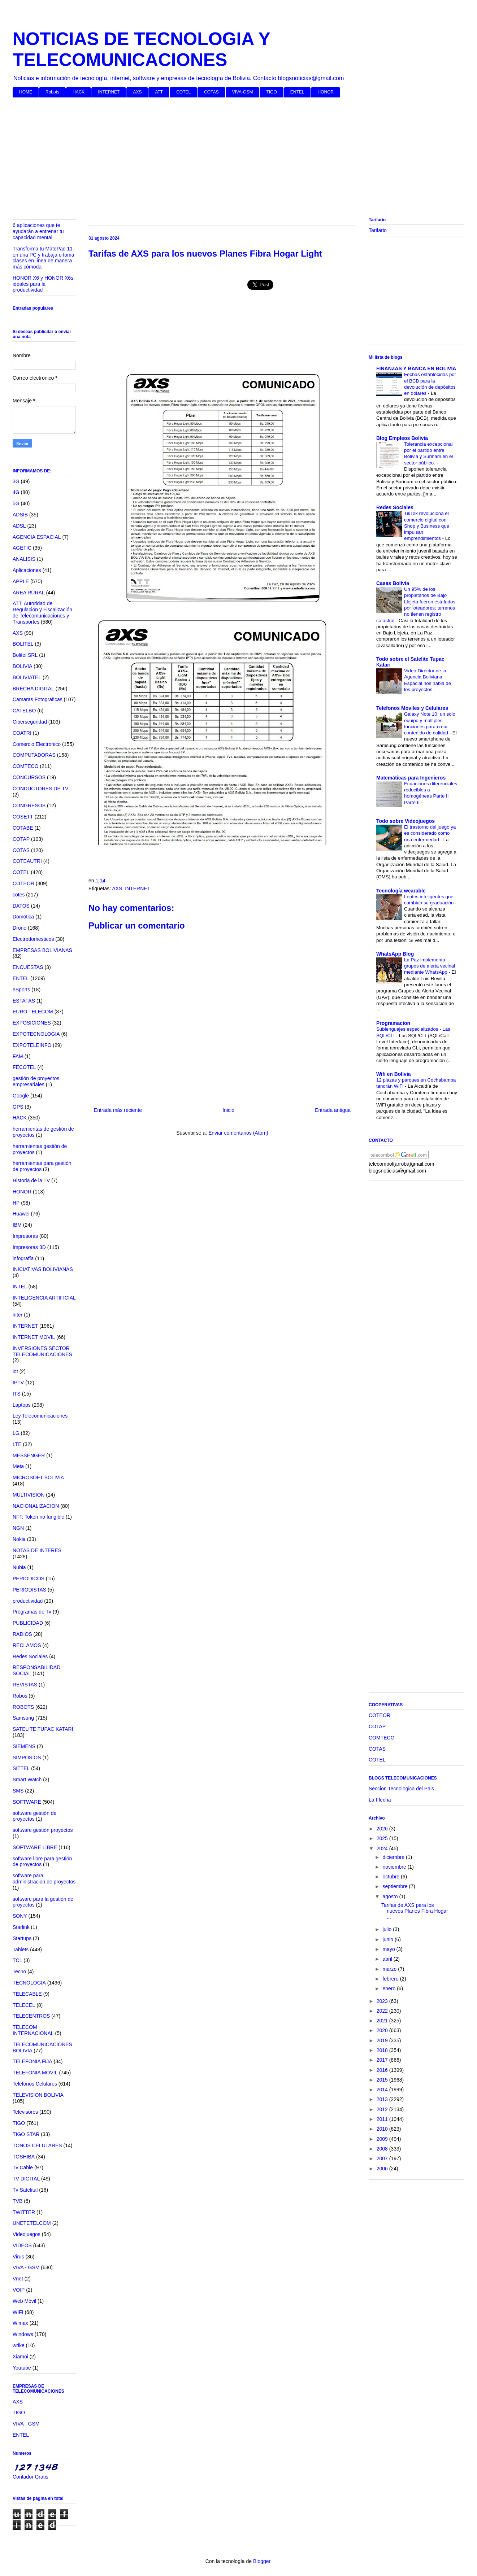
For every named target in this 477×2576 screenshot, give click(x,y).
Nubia (19, 1567)
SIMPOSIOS (27, 1757)
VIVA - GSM (26, 2267)
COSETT (23, 817)
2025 (383, 1838)
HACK (78, 92)
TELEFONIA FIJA (32, 2061)
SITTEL (21, 1768)
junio (388, 1939)
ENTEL (297, 92)
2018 (383, 2050)
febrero (391, 1979)
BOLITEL (23, 644)
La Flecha (380, 1800)
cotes (19, 895)
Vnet (18, 2279)
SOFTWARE (27, 1802)
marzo (390, 1969)
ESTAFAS (24, 1001)
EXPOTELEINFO (32, 1045)
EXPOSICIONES (32, 1023)
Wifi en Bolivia (393, 1074)
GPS (18, 1107)
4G (16, 492)
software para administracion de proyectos (44, 1879)
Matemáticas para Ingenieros (411, 778)
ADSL (19, 526)
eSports (21, 989)
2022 (383, 2011)
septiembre (395, 1886)
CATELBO (24, 710)
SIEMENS (24, 1746)
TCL (17, 1960)
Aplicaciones (27, 570)
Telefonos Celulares (35, 2084)
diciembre (394, 1857)
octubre (391, 1876)
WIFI (18, 2312)
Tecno (19, 1971)
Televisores (25, 2112)
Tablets (21, 1949)
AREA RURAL (29, 592)
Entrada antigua (333, 1110)
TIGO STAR (26, 2134)
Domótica (23, 917)
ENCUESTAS (28, 967)
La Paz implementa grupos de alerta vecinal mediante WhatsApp (429, 966)
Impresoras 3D (29, 1247)
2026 (383, 1828)
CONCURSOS (29, 777)
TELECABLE (27, 1994)
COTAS (211, 92)
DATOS (21, 906)
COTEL (183, 92)
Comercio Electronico (37, 744)
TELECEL (24, 2005)
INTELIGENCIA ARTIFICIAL (44, 1298)
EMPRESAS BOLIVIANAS (42, 950)
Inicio (228, 1110)
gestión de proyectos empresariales (36, 1081)
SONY (20, 1916)
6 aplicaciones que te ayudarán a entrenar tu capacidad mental (38, 231)
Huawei (21, 1214)
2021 (383, 2020)
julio (387, 1929)
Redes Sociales (30, 1656)
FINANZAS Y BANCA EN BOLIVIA (416, 368)
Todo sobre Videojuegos (405, 821)
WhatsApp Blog (395, 954)
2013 (383, 2099)
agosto (390, 1896)
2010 (383, 2129)
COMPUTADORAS (34, 755)
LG (16, 1433)
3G (16, 481)
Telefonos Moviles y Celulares (412, 708)
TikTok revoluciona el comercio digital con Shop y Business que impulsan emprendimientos (426, 526)
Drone (19, 928)
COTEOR (23, 883)
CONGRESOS (29, 805)
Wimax (20, 2323)
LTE (17, 1444)
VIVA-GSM (242, 92)
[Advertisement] (229, 158)
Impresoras (25, 1236)
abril (387, 1959)
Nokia (19, 1539)
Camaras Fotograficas (37, 699)
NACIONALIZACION (36, 1506)
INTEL (20, 1286)
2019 (383, 2040)
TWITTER (24, 2212)
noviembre (394, 1867)
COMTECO (26, 766)
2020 (383, 2030)
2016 (383, 2070)
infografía (23, 1258)
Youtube (22, 2368)
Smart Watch (27, 1779)
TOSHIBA (24, 2157)
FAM (18, 1056)
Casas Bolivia (392, 583)
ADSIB (20, 515)
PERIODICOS (28, 1578)
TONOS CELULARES (37, 2145)
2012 (383, 2109)
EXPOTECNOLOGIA (36, 1034)
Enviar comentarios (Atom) (238, 1133)
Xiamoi (20, 2356)
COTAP (21, 839)
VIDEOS (22, 2245)
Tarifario (378, 230)
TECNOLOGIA (29, 1983)
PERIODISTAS (29, 1590)
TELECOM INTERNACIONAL (33, 2030)
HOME (25, 92)
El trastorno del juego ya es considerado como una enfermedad (430, 833)
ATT (159, 92)
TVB (17, 2201)
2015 (383, 2080)
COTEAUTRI (27, 861)
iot (15, 1371)
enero (389, 1988)
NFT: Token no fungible (38, 1517)
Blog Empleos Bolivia (402, 438)
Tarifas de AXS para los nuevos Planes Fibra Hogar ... (414, 1911)
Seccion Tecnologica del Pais (401, 1788)
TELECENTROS (31, 2016)
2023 (383, 2001)
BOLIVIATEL (27, 677)
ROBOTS (23, 1707)
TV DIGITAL (26, 2179)
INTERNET (109, 92)
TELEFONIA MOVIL (35, 2072)
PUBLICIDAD (28, 1623)
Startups (22, 1938)
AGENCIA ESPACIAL (37, 537)
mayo (389, 1949)
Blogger (261, 2561)
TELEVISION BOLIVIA (38, 2095)
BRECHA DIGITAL (33, 688)
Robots (52, 92)
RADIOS (22, 1634)
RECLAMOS (27, 1645)
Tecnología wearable (401, 891)
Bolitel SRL (25, 655)
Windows (23, 2334)
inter (17, 1315)
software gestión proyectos (43, 1830)
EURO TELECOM (33, 1011)
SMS (18, 1791)
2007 (383, 2158)
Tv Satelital (25, 2190)
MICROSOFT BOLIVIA (38, 1477)
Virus (18, 2257)
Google (21, 1096)
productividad (28, 1601)
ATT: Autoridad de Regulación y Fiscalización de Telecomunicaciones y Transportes (42, 612)
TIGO (271, 92)
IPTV (18, 1382)
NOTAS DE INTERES (37, 1550)
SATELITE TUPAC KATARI (43, 1729)
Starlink (21, 1927)
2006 (383, 2168)
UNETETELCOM (32, 2223)
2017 (383, 2060)
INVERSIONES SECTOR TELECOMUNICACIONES (42, 1351)
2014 (383, 2089)
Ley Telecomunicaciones (40, 1416)
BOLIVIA (22, 666)
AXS (137, 92)
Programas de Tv (32, 1612)
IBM (17, 1225)
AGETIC (22, 548)
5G (16, 503)
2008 (383, 2149)
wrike (19, 2345)
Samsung (23, 1718)
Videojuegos (26, 2234)
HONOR (325, 92)
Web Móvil (24, 2301)
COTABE (23, 828)
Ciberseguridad (30, 722)
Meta (18, 1466)
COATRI (22, 733)
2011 (383, 2119)
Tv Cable (23, 2167)
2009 (383, 2139)
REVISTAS (25, 1685)
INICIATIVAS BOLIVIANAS (43, 1269)
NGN (18, 1528)
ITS (17, 1394)
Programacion (393, 1023)
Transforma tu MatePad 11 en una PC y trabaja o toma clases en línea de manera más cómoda (43, 258)
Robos (20, 1696)
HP (16, 1203)
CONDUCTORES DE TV (40, 788)
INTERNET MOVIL (34, 1337)
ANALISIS (24, 559)
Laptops (22, 1405)
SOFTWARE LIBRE (35, 1847)
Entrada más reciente (118, 1110)
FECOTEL (24, 1067)
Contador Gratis (30, 2477)
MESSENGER (29, 1455)
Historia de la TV (31, 1180)
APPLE (21, 581)
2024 (383, 1848)
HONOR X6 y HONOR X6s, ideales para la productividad (44, 284)
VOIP (19, 2290)
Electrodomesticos (33, 939)
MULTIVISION (28, 1495)
